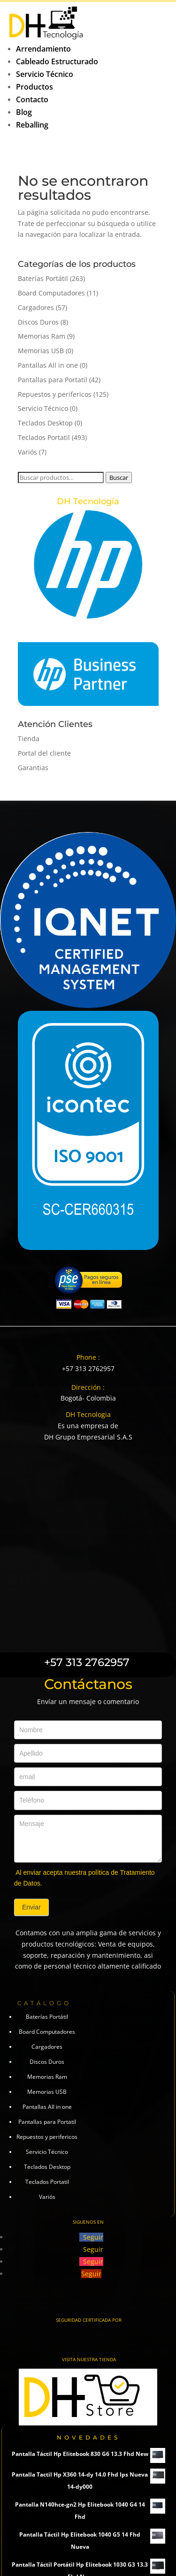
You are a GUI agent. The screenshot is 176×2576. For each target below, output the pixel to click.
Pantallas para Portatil (52, 379)
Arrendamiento (43, 49)
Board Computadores (51, 292)
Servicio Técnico (44, 74)
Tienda (28, 738)
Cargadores (36, 307)
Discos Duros (38, 322)
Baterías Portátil (43, 278)
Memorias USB (41, 350)
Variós (27, 451)
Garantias (33, 767)
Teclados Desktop (45, 422)
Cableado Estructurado (57, 61)
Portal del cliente (44, 753)
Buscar (118, 477)
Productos (34, 87)
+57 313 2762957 (88, 1368)
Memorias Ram (41, 336)
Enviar (31, 1907)
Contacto (32, 99)
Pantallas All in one (48, 365)
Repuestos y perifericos (55, 394)
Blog (24, 112)
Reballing (32, 125)
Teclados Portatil (44, 437)
